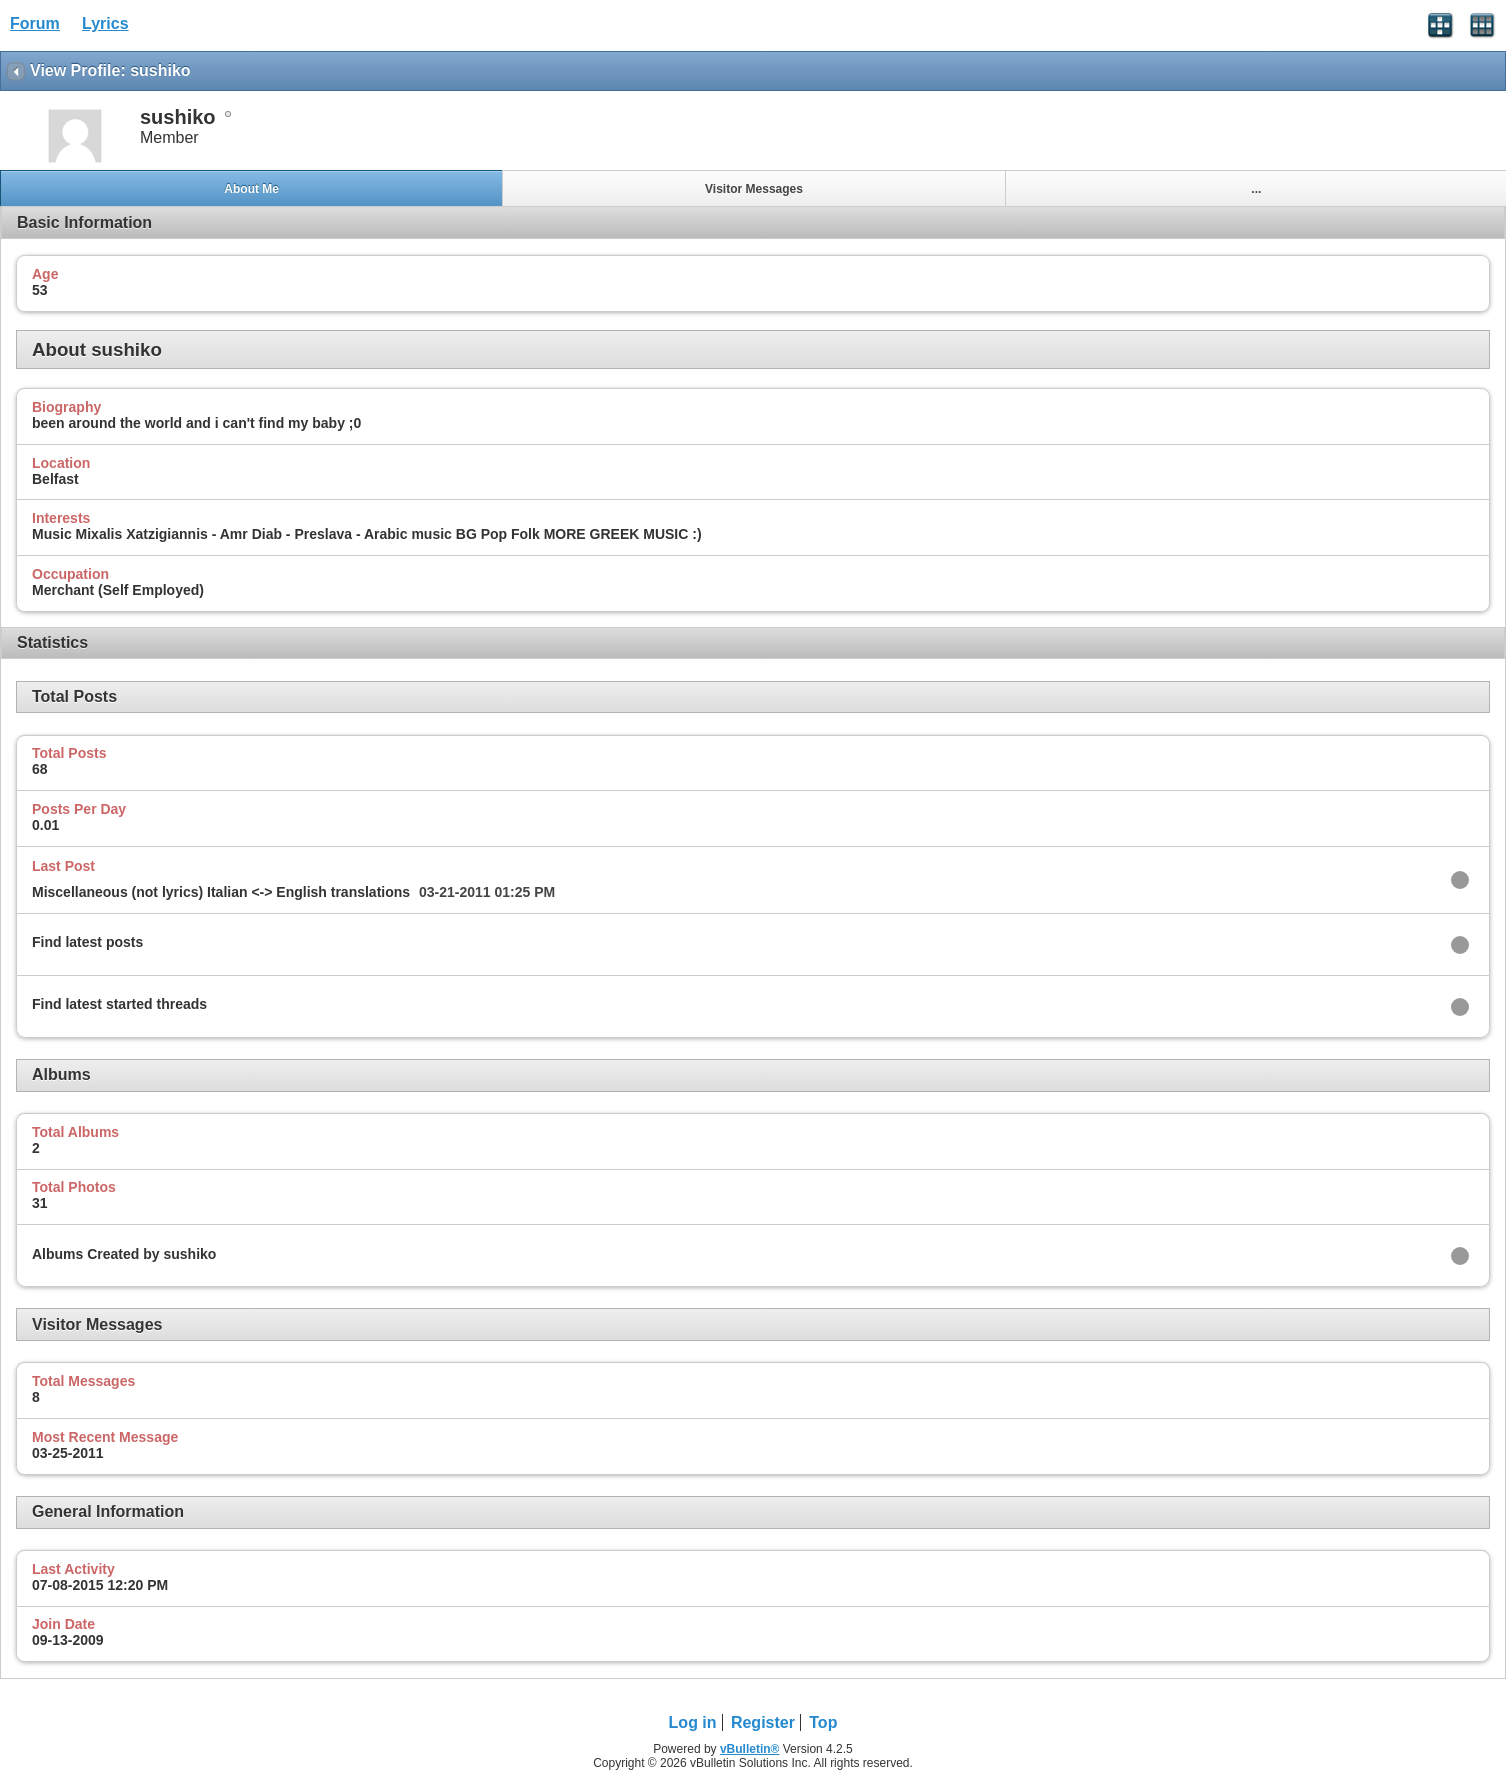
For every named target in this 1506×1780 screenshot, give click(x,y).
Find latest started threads (119, 1004)
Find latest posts (87, 942)
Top (823, 1722)
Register (763, 1722)
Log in (693, 1722)
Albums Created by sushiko (124, 1254)
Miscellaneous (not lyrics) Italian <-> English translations (221, 892)
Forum (35, 23)
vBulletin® (750, 1749)
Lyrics (105, 23)
